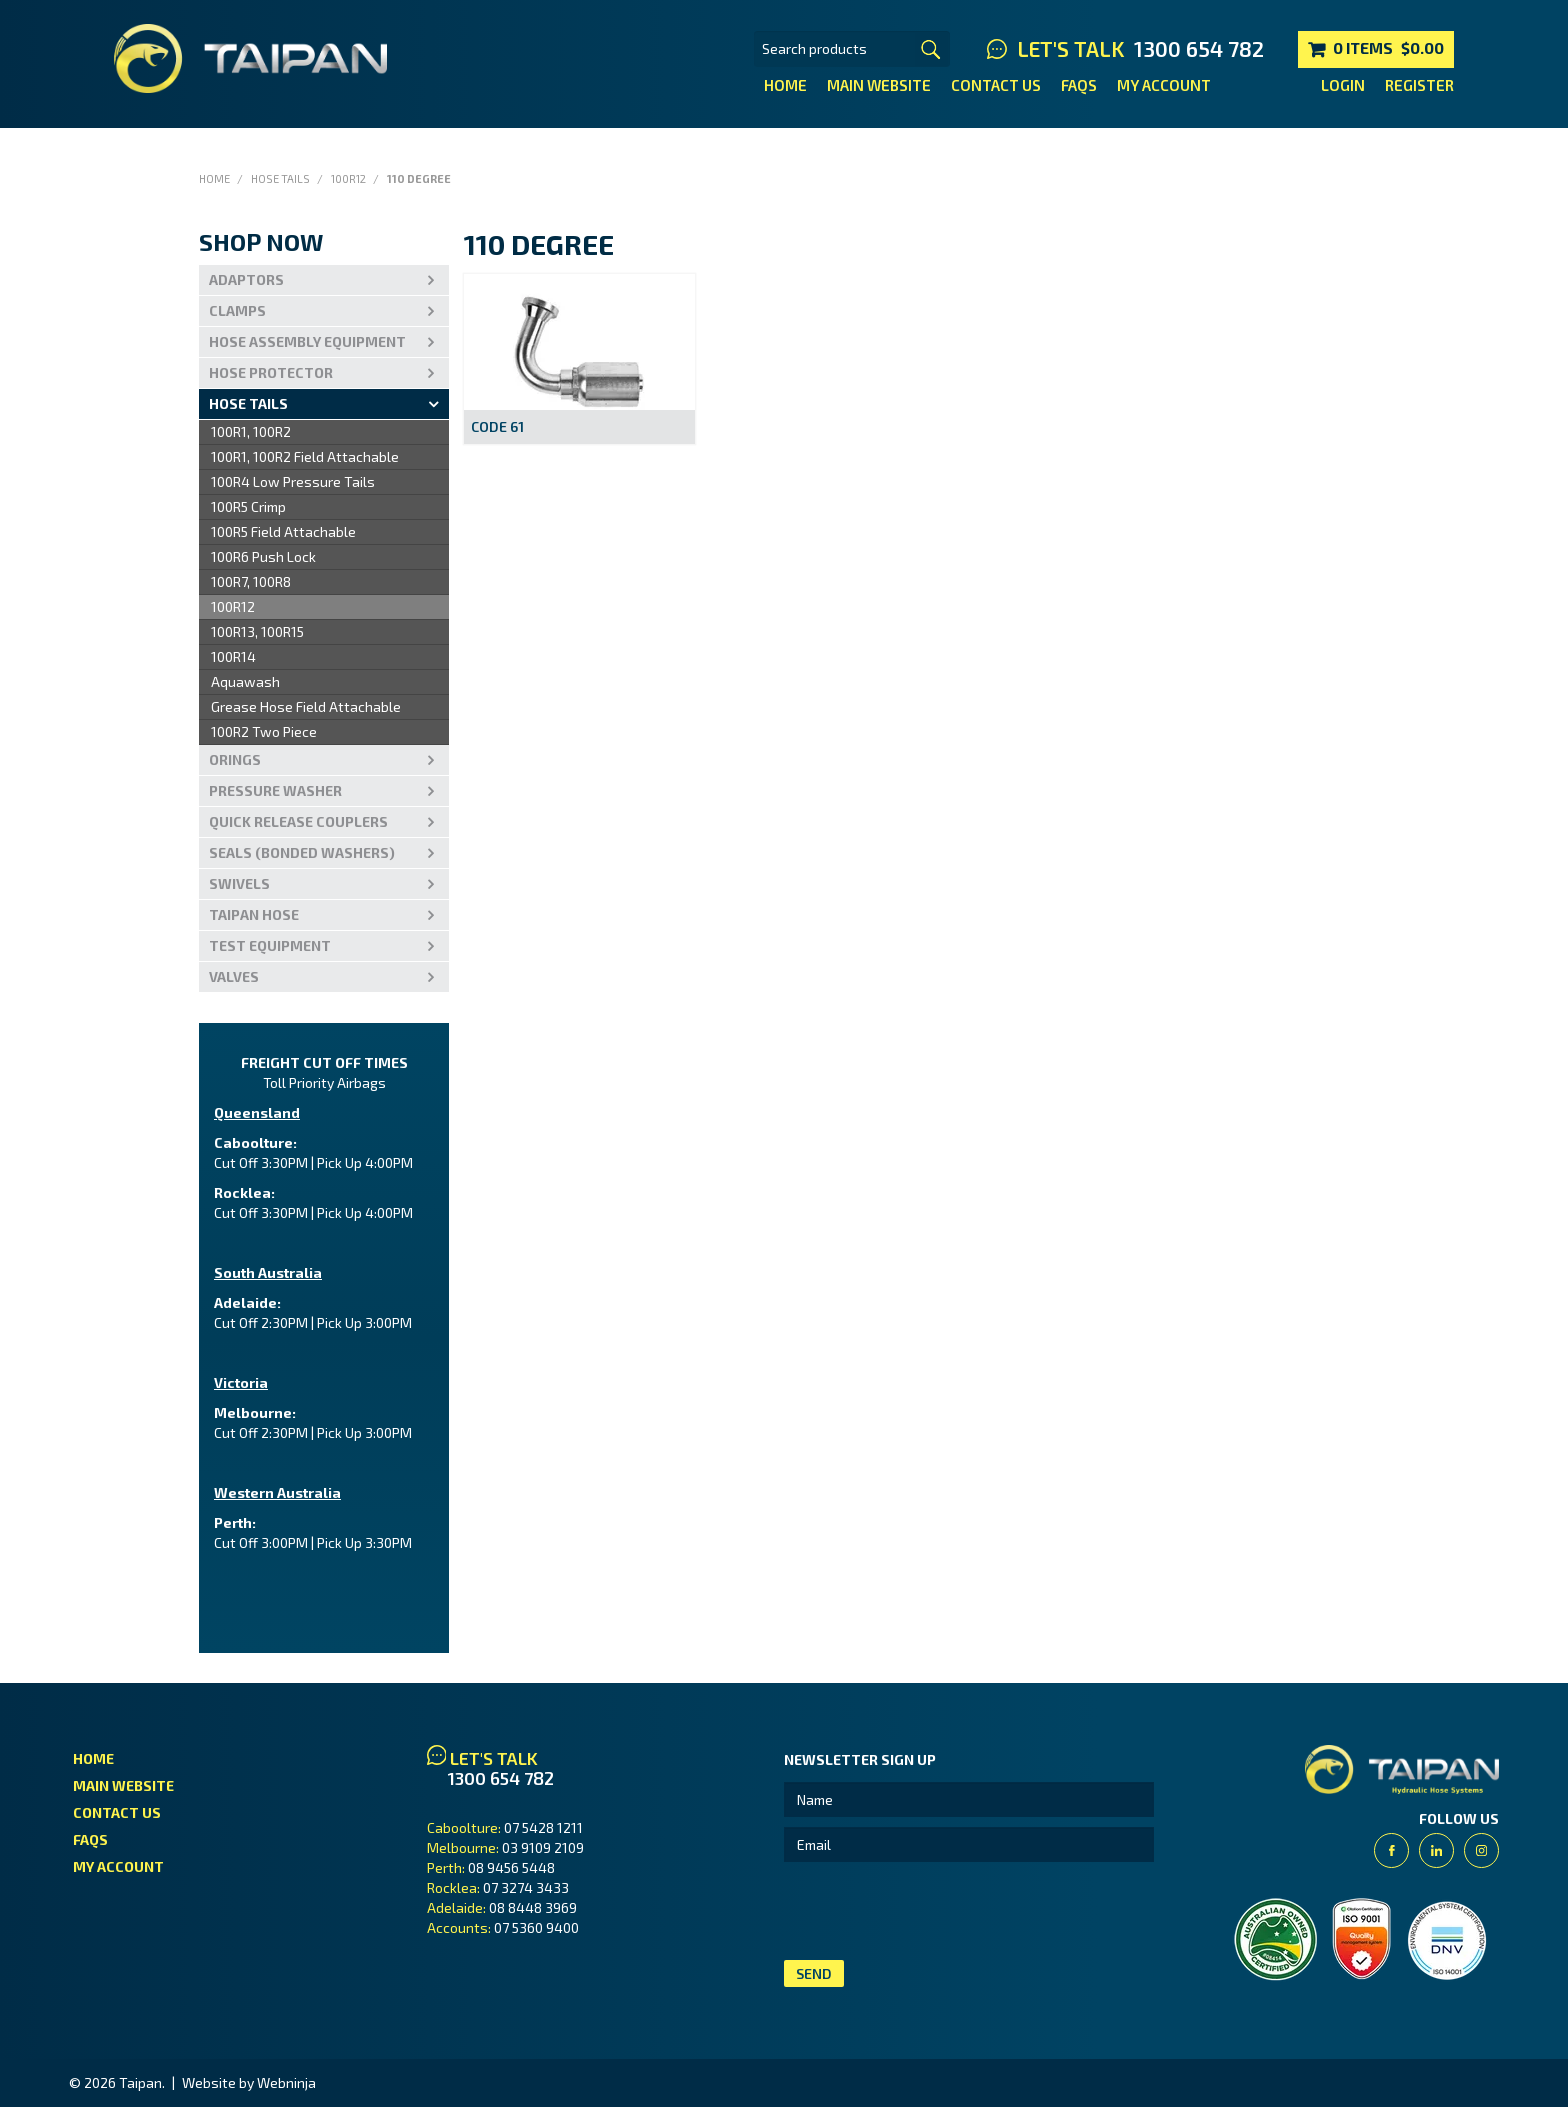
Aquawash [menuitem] (245, 681)
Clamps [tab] (237, 310)
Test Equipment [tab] (270, 945)
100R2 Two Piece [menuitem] (264, 731)
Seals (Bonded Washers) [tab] (302, 852)
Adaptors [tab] (246, 279)
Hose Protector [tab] (271, 372)
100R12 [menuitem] (233, 606)
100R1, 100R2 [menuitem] (251, 431)
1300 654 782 (1199, 49)
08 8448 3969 (533, 1907)
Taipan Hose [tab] (254, 914)
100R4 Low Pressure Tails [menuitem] (293, 481)
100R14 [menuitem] (233, 656)
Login (1343, 85)
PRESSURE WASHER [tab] (275, 790)
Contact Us (996, 85)
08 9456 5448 (511, 1867)
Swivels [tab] (239, 883)
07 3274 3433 (526, 1887)
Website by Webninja (249, 2082)
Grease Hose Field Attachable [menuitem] (306, 706)
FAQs (1079, 85)
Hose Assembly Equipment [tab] (307, 341)
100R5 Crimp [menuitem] (248, 506)
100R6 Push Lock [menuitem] (263, 556)
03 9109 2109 (543, 1847)
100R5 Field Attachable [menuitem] (283, 531)
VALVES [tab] (234, 976)
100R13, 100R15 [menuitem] (257, 631)
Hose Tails (280, 178)
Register (1419, 85)
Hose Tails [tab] (248, 403)
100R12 (348, 178)
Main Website (879, 85)
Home (785, 85)
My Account (1164, 85)
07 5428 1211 (543, 1827)
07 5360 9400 (536, 1927)
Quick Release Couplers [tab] (298, 821)
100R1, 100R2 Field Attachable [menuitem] (305, 456)
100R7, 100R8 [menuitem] (251, 581)
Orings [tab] (235, 759)
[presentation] (936, 1911)
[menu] (324, 582)
